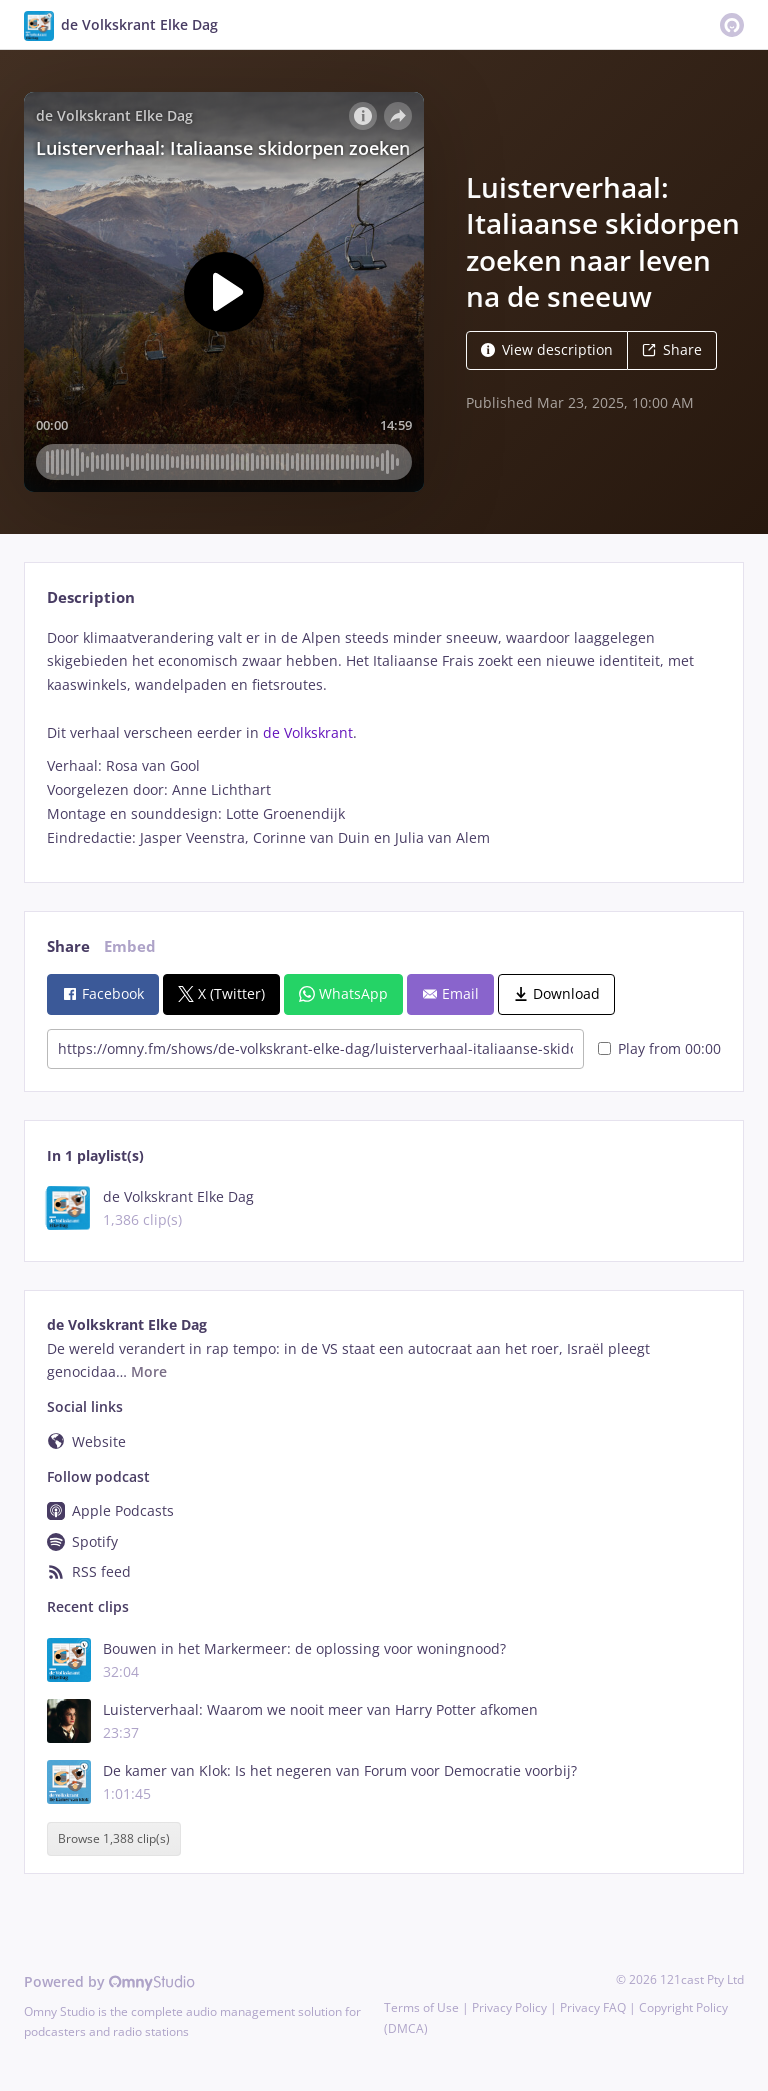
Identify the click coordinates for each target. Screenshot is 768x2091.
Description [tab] (91, 597)
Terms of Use (421, 2007)
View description (547, 349)
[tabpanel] (383, 738)
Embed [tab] (130, 946)
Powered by (109, 1981)
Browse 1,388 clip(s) (114, 1839)
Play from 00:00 (659, 1048)
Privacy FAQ (593, 2007)
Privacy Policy (509, 2007)
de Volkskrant (308, 732)
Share (672, 349)
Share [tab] (68, 946)
